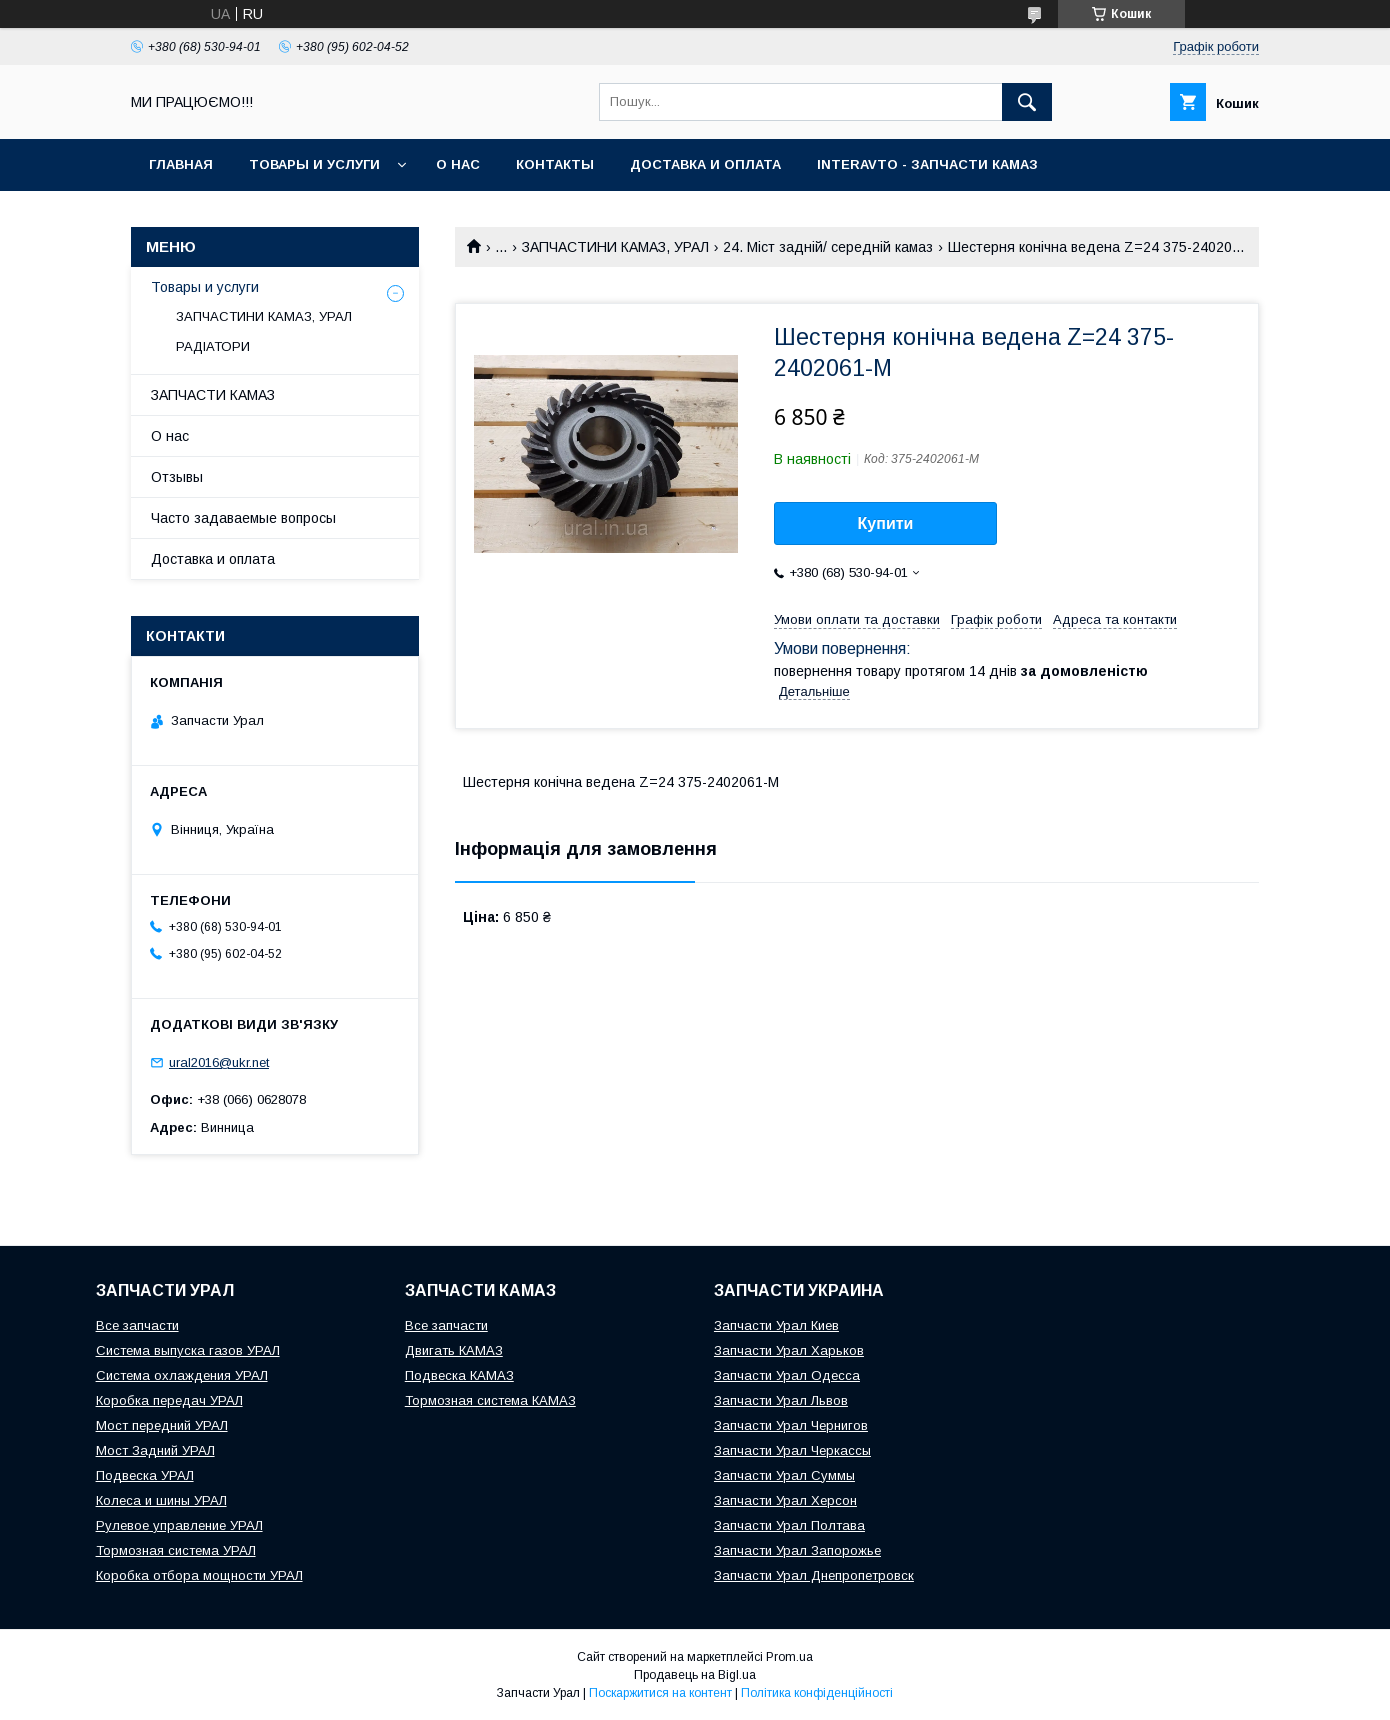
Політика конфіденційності (817, 1693)
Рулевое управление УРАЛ (179, 1525)
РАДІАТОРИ (213, 346)
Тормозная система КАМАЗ (490, 1400)
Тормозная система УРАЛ (176, 1550)
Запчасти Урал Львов (781, 1400)
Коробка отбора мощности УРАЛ (199, 1575)
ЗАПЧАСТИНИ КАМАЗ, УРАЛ (615, 247)
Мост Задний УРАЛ (155, 1450)
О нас (458, 164)
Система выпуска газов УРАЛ (188, 1350)
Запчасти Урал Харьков (789, 1350)
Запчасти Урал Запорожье (797, 1550)
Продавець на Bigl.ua (695, 1675)
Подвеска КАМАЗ (459, 1375)
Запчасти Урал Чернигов (791, 1425)
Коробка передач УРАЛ (169, 1400)
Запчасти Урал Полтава (789, 1525)
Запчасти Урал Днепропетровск (814, 1575)
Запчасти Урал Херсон (785, 1500)
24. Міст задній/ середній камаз (828, 247)
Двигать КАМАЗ (454, 1350)
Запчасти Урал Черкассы (792, 1450)
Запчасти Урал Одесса (787, 1375)
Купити (886, 523)
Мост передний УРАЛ (162, 1425)
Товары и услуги (314, 164)
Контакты (555, 164)
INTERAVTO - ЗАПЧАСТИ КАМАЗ (927, 164)
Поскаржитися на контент (660, 1693)
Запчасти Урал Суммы (784, 1475)
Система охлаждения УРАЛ (182, 1375)
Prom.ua (789, 1657)
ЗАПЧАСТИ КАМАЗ (213, 395)
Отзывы (177, 477)
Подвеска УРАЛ (145, 1475)
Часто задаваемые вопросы (243, 518)
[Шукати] (1027, 102)
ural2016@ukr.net (219, 1062)
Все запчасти (137, 1325)
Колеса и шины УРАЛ (161, 1500)
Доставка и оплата (705, 164)
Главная (181, 164)
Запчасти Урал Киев (776, 1325)
